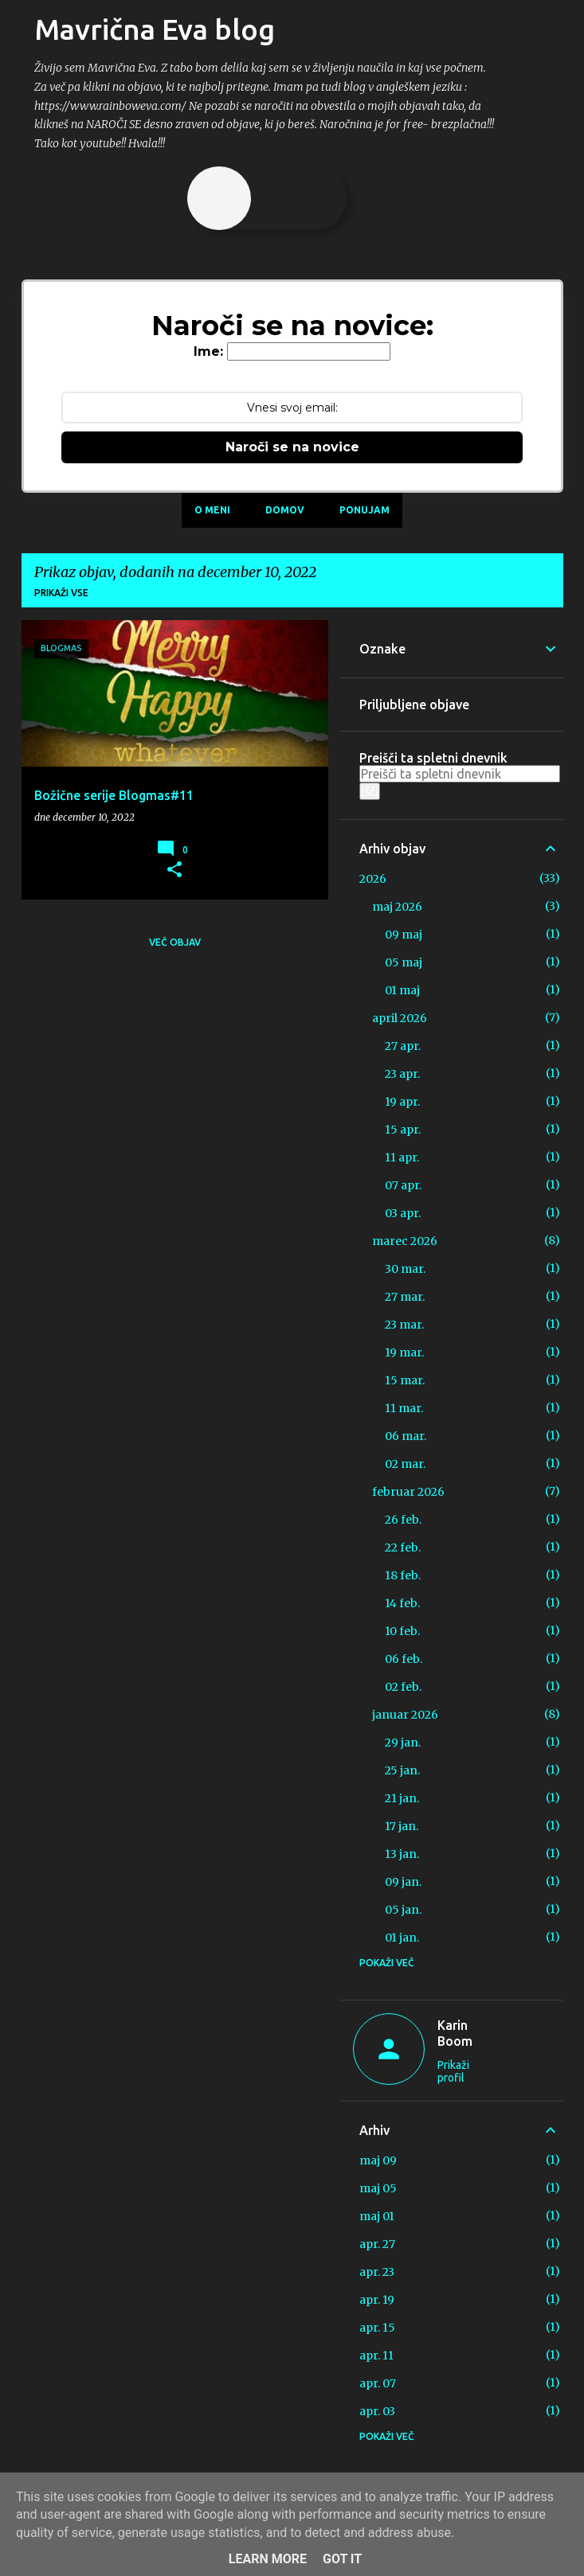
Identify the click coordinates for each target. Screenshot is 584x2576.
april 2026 (399, 1018)
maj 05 (378, 2188)
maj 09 (378, 2160)
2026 (372, 879)
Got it (342, 2558)
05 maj (403, 962)
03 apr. (403, 1213)
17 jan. (401, 1826)
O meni (212, 510)
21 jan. (402, 1798)
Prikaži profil (453, 2071)
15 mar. (405, 1380)
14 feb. (402, 1603)
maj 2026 (397, 907)
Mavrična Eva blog (154, 29)
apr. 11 (376, 2355)
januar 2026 (405, 1715)
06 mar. (405, 1436)
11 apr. (402, 1157)
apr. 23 (376, 2272)
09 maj (403, 934)
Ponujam (364, 510)
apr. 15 (377, 2327)
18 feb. (403, 1575)
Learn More (268, 2558)
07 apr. (403, 1185)
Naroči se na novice (292, 447)
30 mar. (405, 1269)
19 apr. (402, 1102)
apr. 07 (377, 2383)
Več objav (175, 942)
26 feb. (403, 1519)
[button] (174, 870)
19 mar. (404, 1352)
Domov (284, 510)
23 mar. (404, 1324)
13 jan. (402, 1854)
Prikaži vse (61, 592)
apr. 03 (377, 2411)
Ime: (208, 351)
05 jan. (403, 1910)
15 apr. (403, 1129)
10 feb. (402, 1631)
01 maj (402, 990)
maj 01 (376, 2216)
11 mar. (404, 1408)
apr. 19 (376, 2300)
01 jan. (402, 1937)
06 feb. (403, 1659)
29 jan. (403, 1742)
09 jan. (403, 1882)
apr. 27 (377, 2244)
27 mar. (405, 1297)
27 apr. (403, 1046)
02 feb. (403, 1687)
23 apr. (402, 1074)
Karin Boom (454, 2033)
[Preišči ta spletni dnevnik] (459, 774)
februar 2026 (408, 1492)
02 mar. (405, 1464)
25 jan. (402, 1770)
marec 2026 (404, 1241)
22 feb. (403, 1547)
